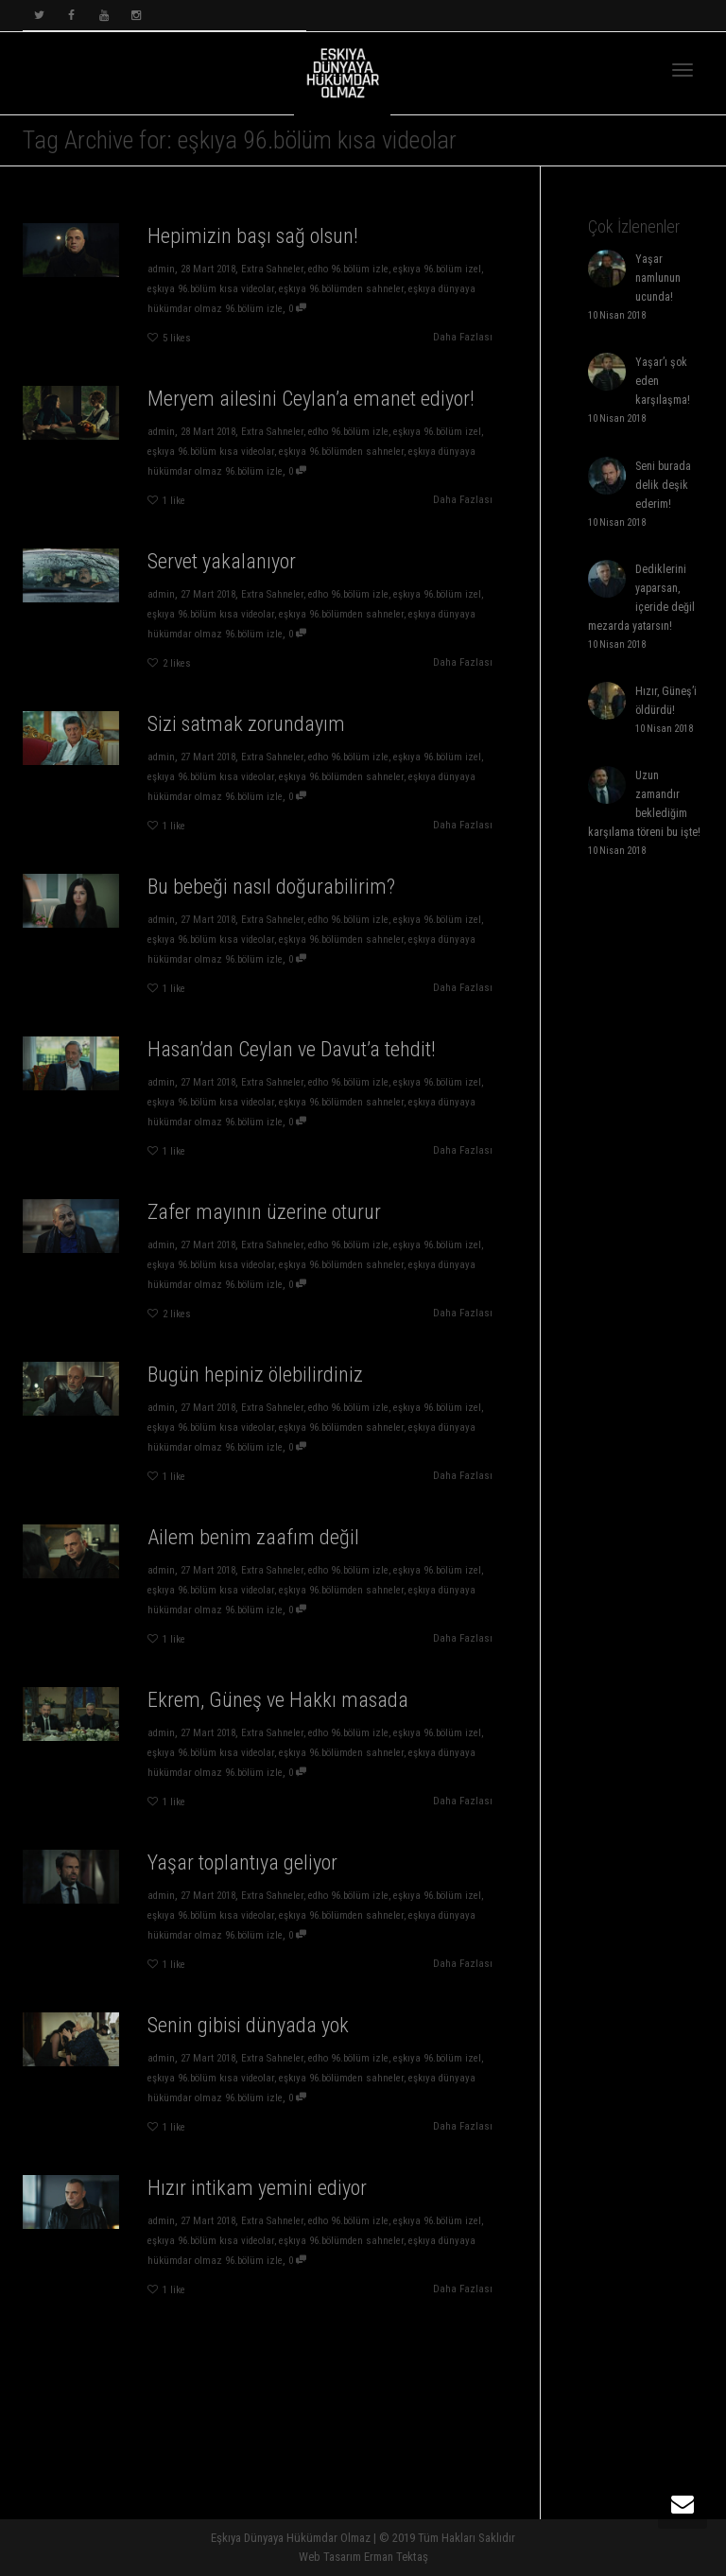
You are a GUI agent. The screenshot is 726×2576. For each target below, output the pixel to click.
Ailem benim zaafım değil (254, 1558)
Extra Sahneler (272, 269)
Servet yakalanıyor (221, 561)
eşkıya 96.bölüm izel (438, 269)
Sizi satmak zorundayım (250, 745)
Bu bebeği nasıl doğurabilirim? (265, 907)
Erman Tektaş (396, 2557)
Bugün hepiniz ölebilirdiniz (256, 1395)
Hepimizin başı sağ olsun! (252, 236)
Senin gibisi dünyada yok (251, 2046)
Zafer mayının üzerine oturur (261, 1233)
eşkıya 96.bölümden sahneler (342, 289)
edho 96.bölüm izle (348, 269)
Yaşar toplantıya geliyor (248, 1883)
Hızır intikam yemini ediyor (256, 2209)
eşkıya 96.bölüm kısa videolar (210, 289)
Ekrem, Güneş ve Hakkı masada (269, 1721)
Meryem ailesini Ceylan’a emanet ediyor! (311, 398)
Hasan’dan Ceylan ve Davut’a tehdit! (276, 1070)
